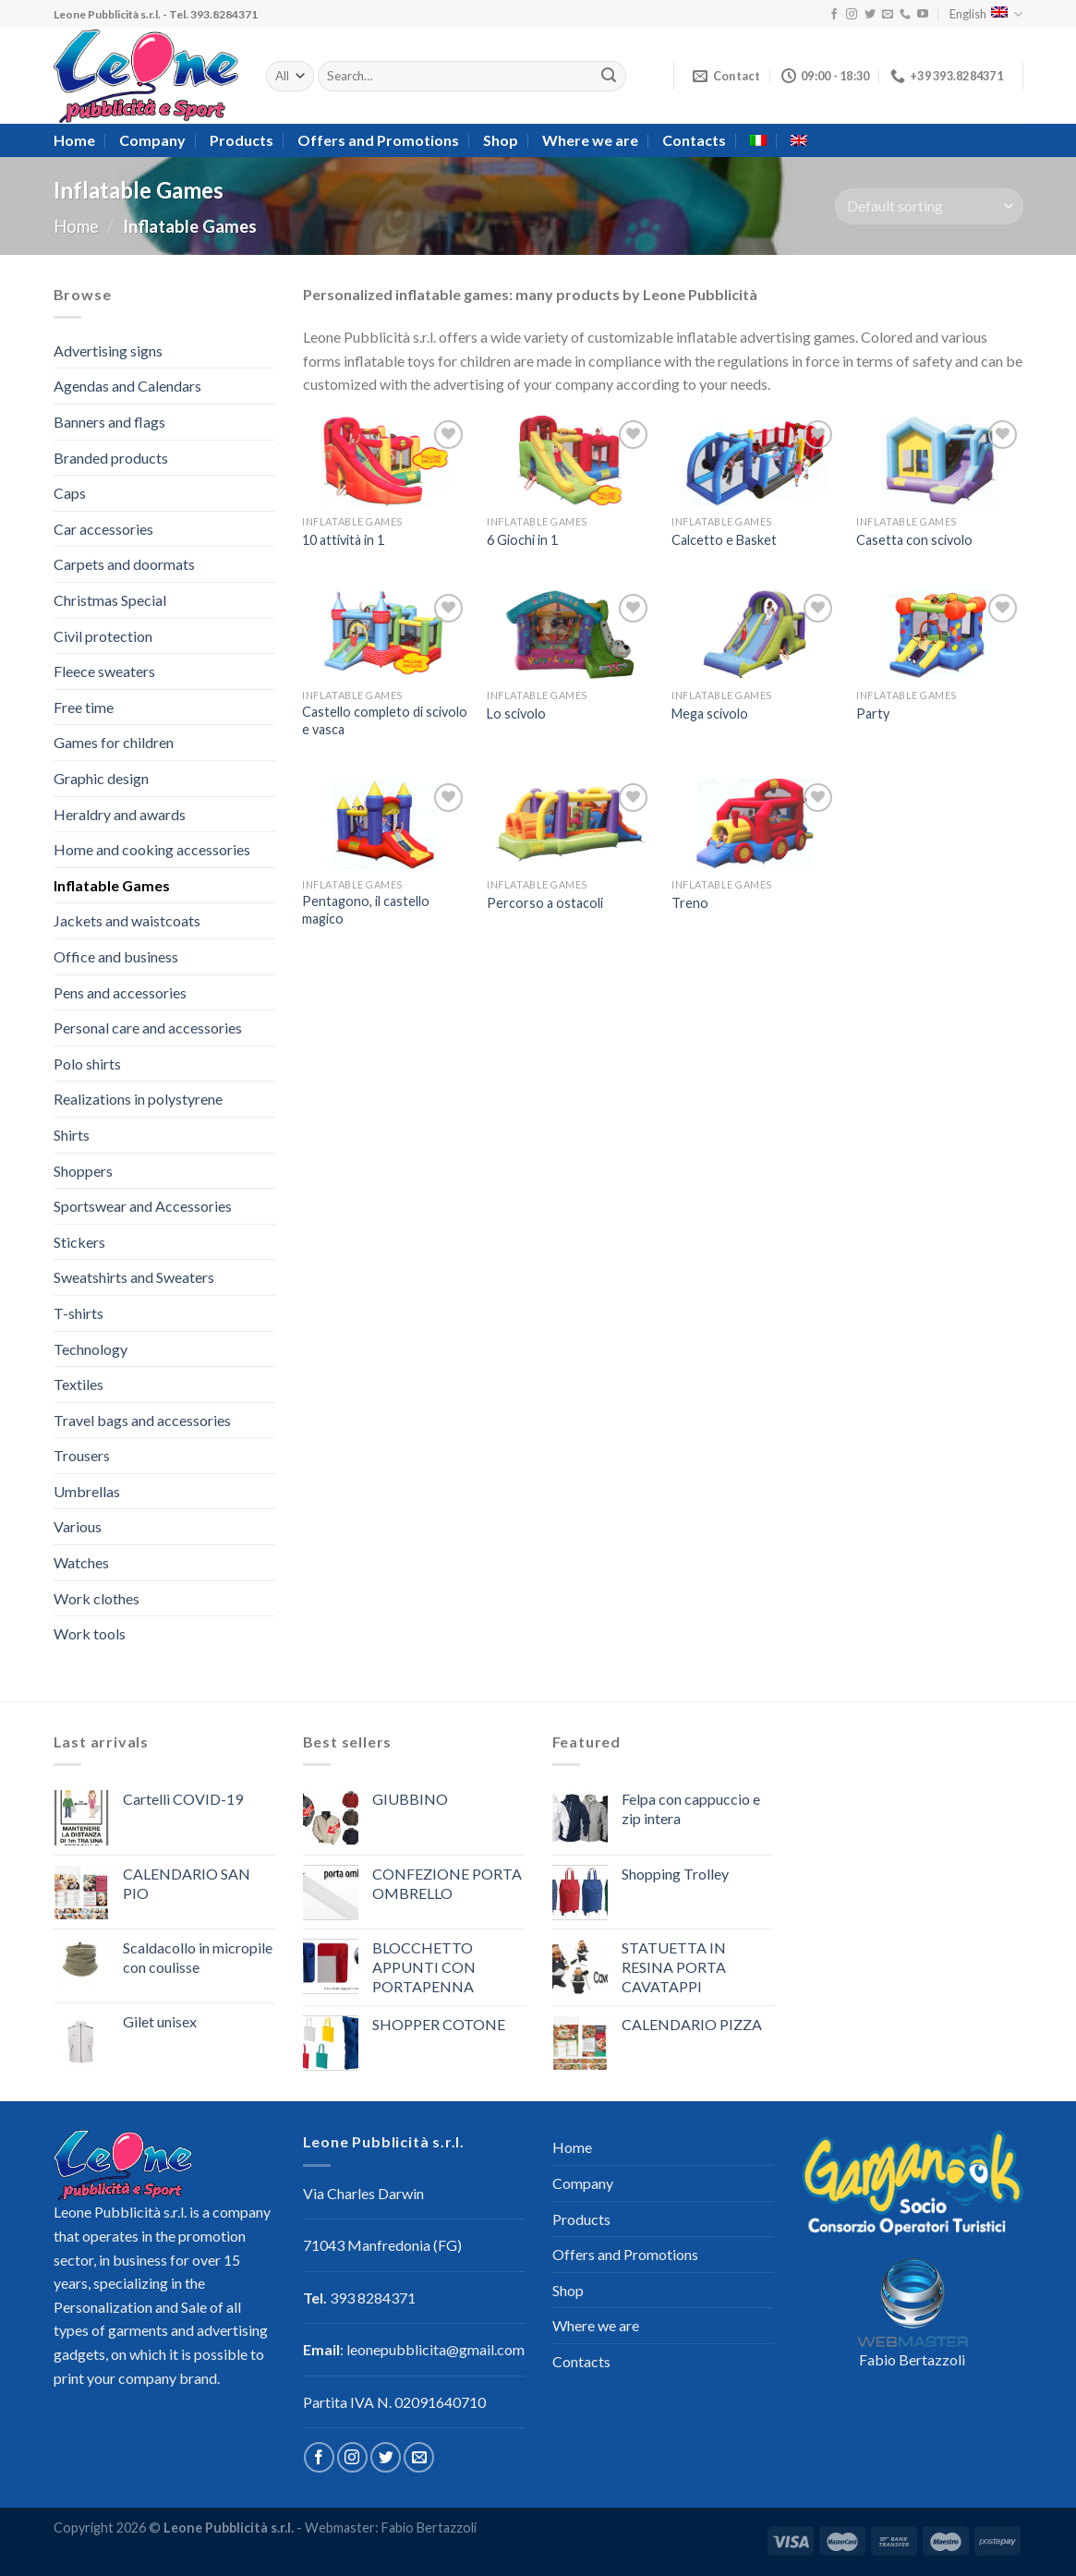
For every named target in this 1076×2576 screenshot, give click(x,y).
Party (872, 713)
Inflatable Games (112, 885)
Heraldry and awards (120, 814)
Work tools (90, 1633)
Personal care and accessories (148, 1027)
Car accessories (103, 529)
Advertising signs (108, 350)
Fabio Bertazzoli (912, 2359)
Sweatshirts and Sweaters (134, 1277)
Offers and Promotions (378, 140)
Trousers (82, 1455)
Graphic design (101, 778)
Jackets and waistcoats (127, 920)
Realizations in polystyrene (138, 1098)
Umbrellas (87, 1491)
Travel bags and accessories (142, 1420)
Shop (500, 140)
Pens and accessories (120, 992)
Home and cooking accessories (152, 849)
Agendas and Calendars (127, 385)
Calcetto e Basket (724, 540)
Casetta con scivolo (914, 540)
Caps (70, 493)
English (985, 14)
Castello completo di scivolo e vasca (384, 720)
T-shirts (78, 1313)
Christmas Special (110, 600)
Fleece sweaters (104, 671)
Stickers (79, 1242)
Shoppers (83, 1170)
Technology (90, 1349)
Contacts (694, 140)
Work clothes (96, 1598)
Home (74, 140)
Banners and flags (109, 421)
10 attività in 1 (343, 540)
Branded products (111, 457)
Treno (689, 903)
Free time (84, 707)
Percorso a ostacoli (545, 903)
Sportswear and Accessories (143, 1206)
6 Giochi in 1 (522, 540)
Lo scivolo (516, 713)
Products (241, 140)
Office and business (116, 956)
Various (78, 1526)
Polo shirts (87, 1063)
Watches (81, 1562)
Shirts (72, 1134)
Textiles (78, 1384)
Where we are (590, 140)
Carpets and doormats (124, 564)
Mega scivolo (709, 713)
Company (152, 140)
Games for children (114, 742)
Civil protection (103, 636)
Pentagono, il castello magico (365, 909)
